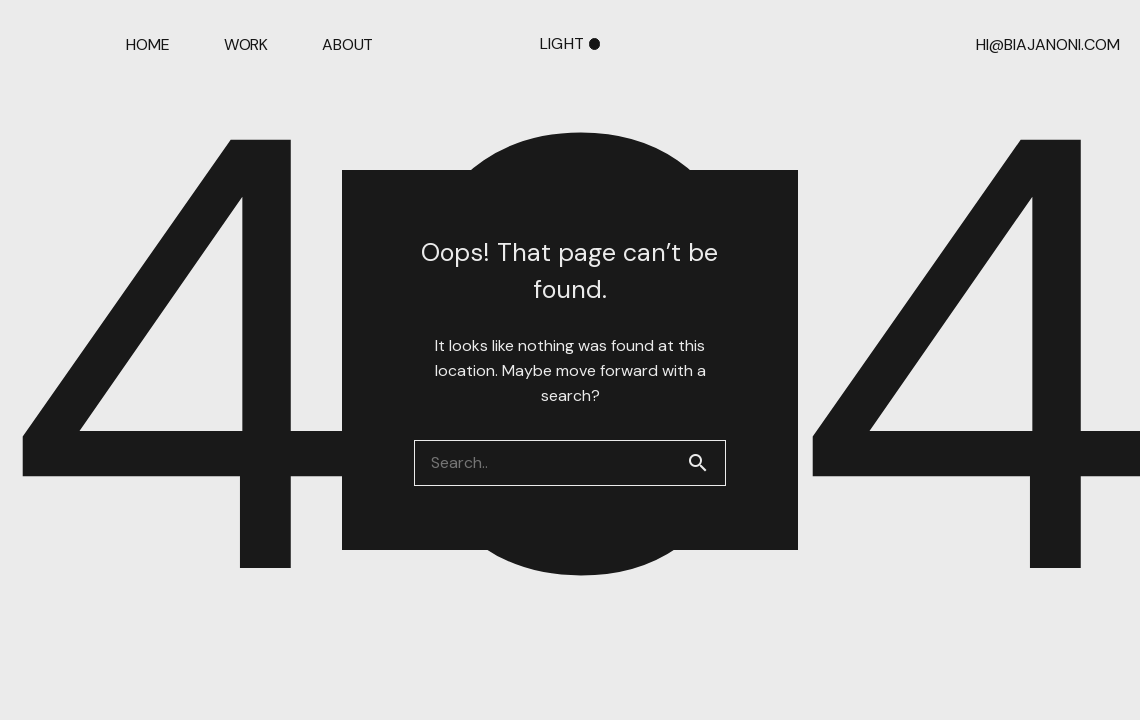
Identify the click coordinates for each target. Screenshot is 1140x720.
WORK (246, 45)
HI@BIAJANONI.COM (1048, 45)
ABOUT (347, 45)
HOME (147, 45)
